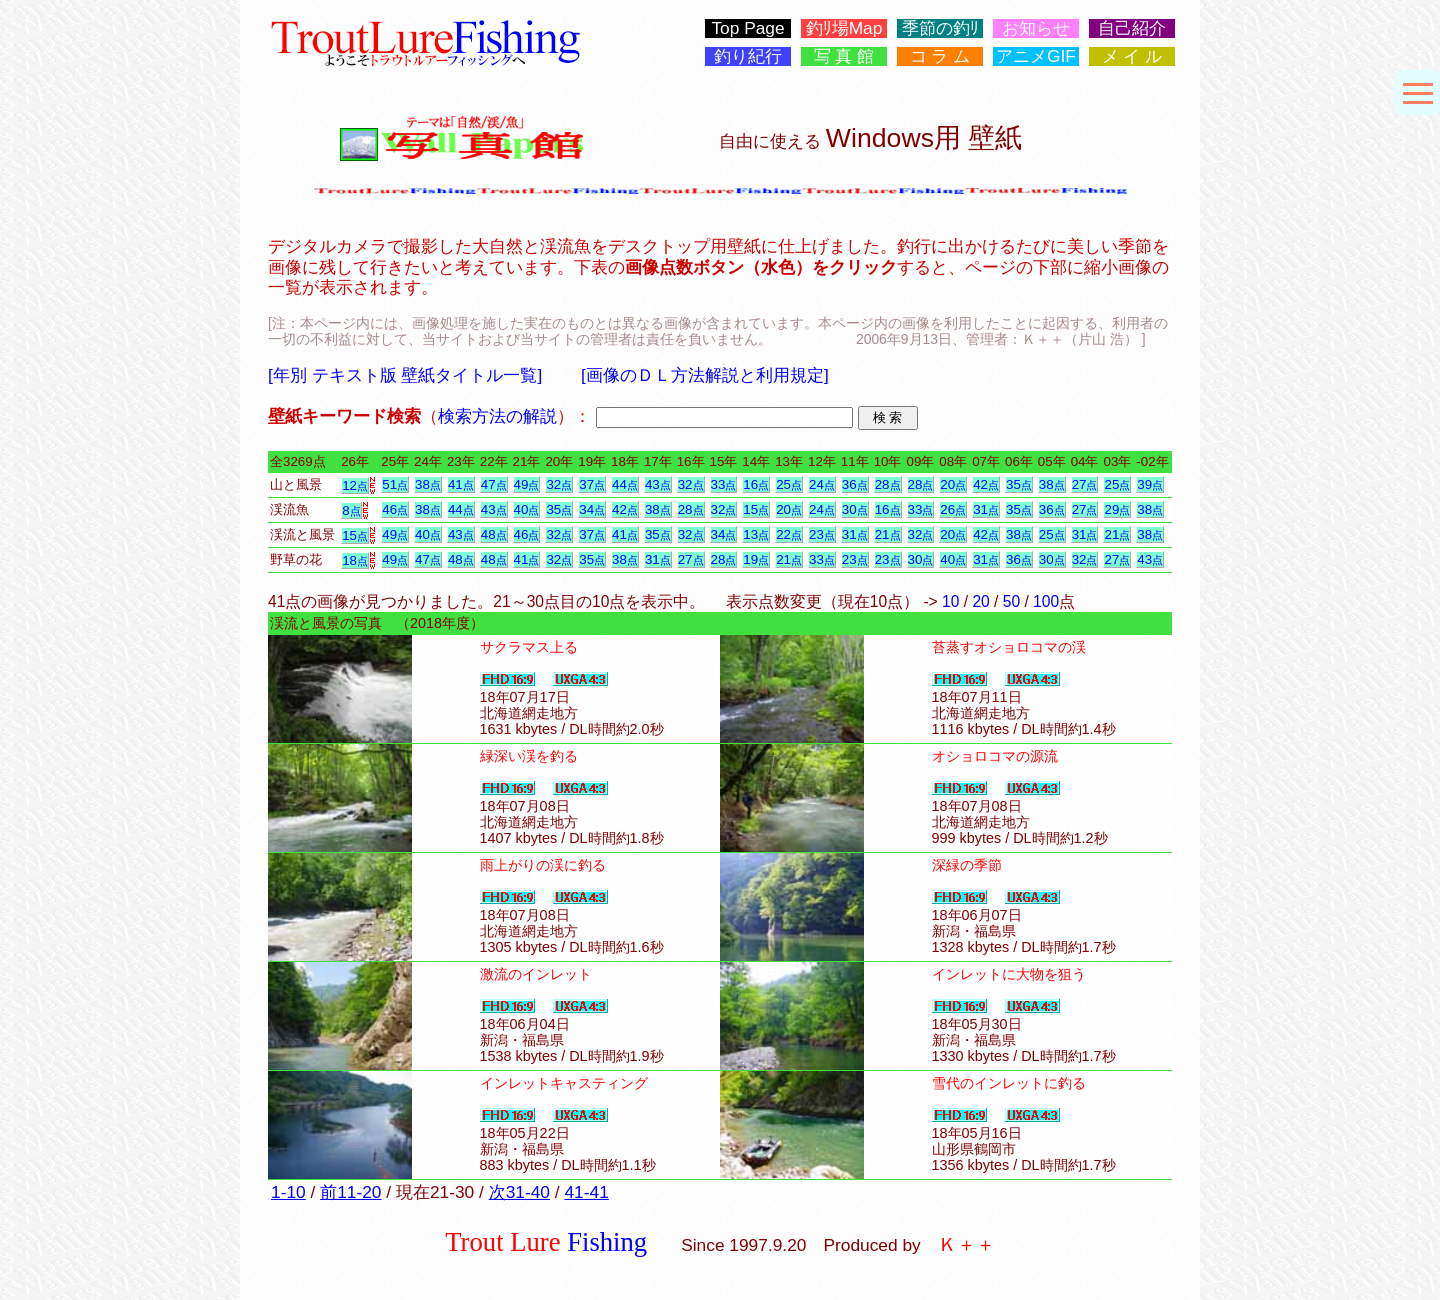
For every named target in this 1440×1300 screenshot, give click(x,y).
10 (950, 601)
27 (1085, 484)
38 (428, 484)
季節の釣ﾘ (940, 28)
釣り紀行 (748, 56)
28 (888, 484)
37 (592, 484)
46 (395, 509)
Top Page (747, 28)
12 (355, 485)
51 (395, 484)
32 (559, 484)
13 (756, 534)
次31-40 (519, 1192)
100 (1046, 601)
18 (355, 560)
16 (756, 484)
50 (1011, 601)
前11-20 (350, 1192)
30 (855, 509)
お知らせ (1036, 28)
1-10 (288, 1192)
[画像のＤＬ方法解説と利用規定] (705, 375)
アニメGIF (1036, 56)
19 (756, 559)
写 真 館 (844, 56)
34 (592, 509)
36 (855, 484)
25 (789, 484)
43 (658, 484)
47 (494, 484)
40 (527, 509)
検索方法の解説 (497, 416)
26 (953, 509)
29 (1117, 509)
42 (986, 484)
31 (986, 509)
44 (625, 484)
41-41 (586, 1192)
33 (724, 484)
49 (527, 484)
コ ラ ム (940, 56)
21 (888, 534)
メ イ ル (1132, 56)
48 (494, 534)
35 (1019, 484)
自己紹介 (1132, 28)
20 (953, 484)
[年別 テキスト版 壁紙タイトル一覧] (405, 375)
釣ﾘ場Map (844, 28)
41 (461, 484)
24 (822, 484)
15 (756, 509)
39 (1150, 484)
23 (822, 534)
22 (789, 534)
